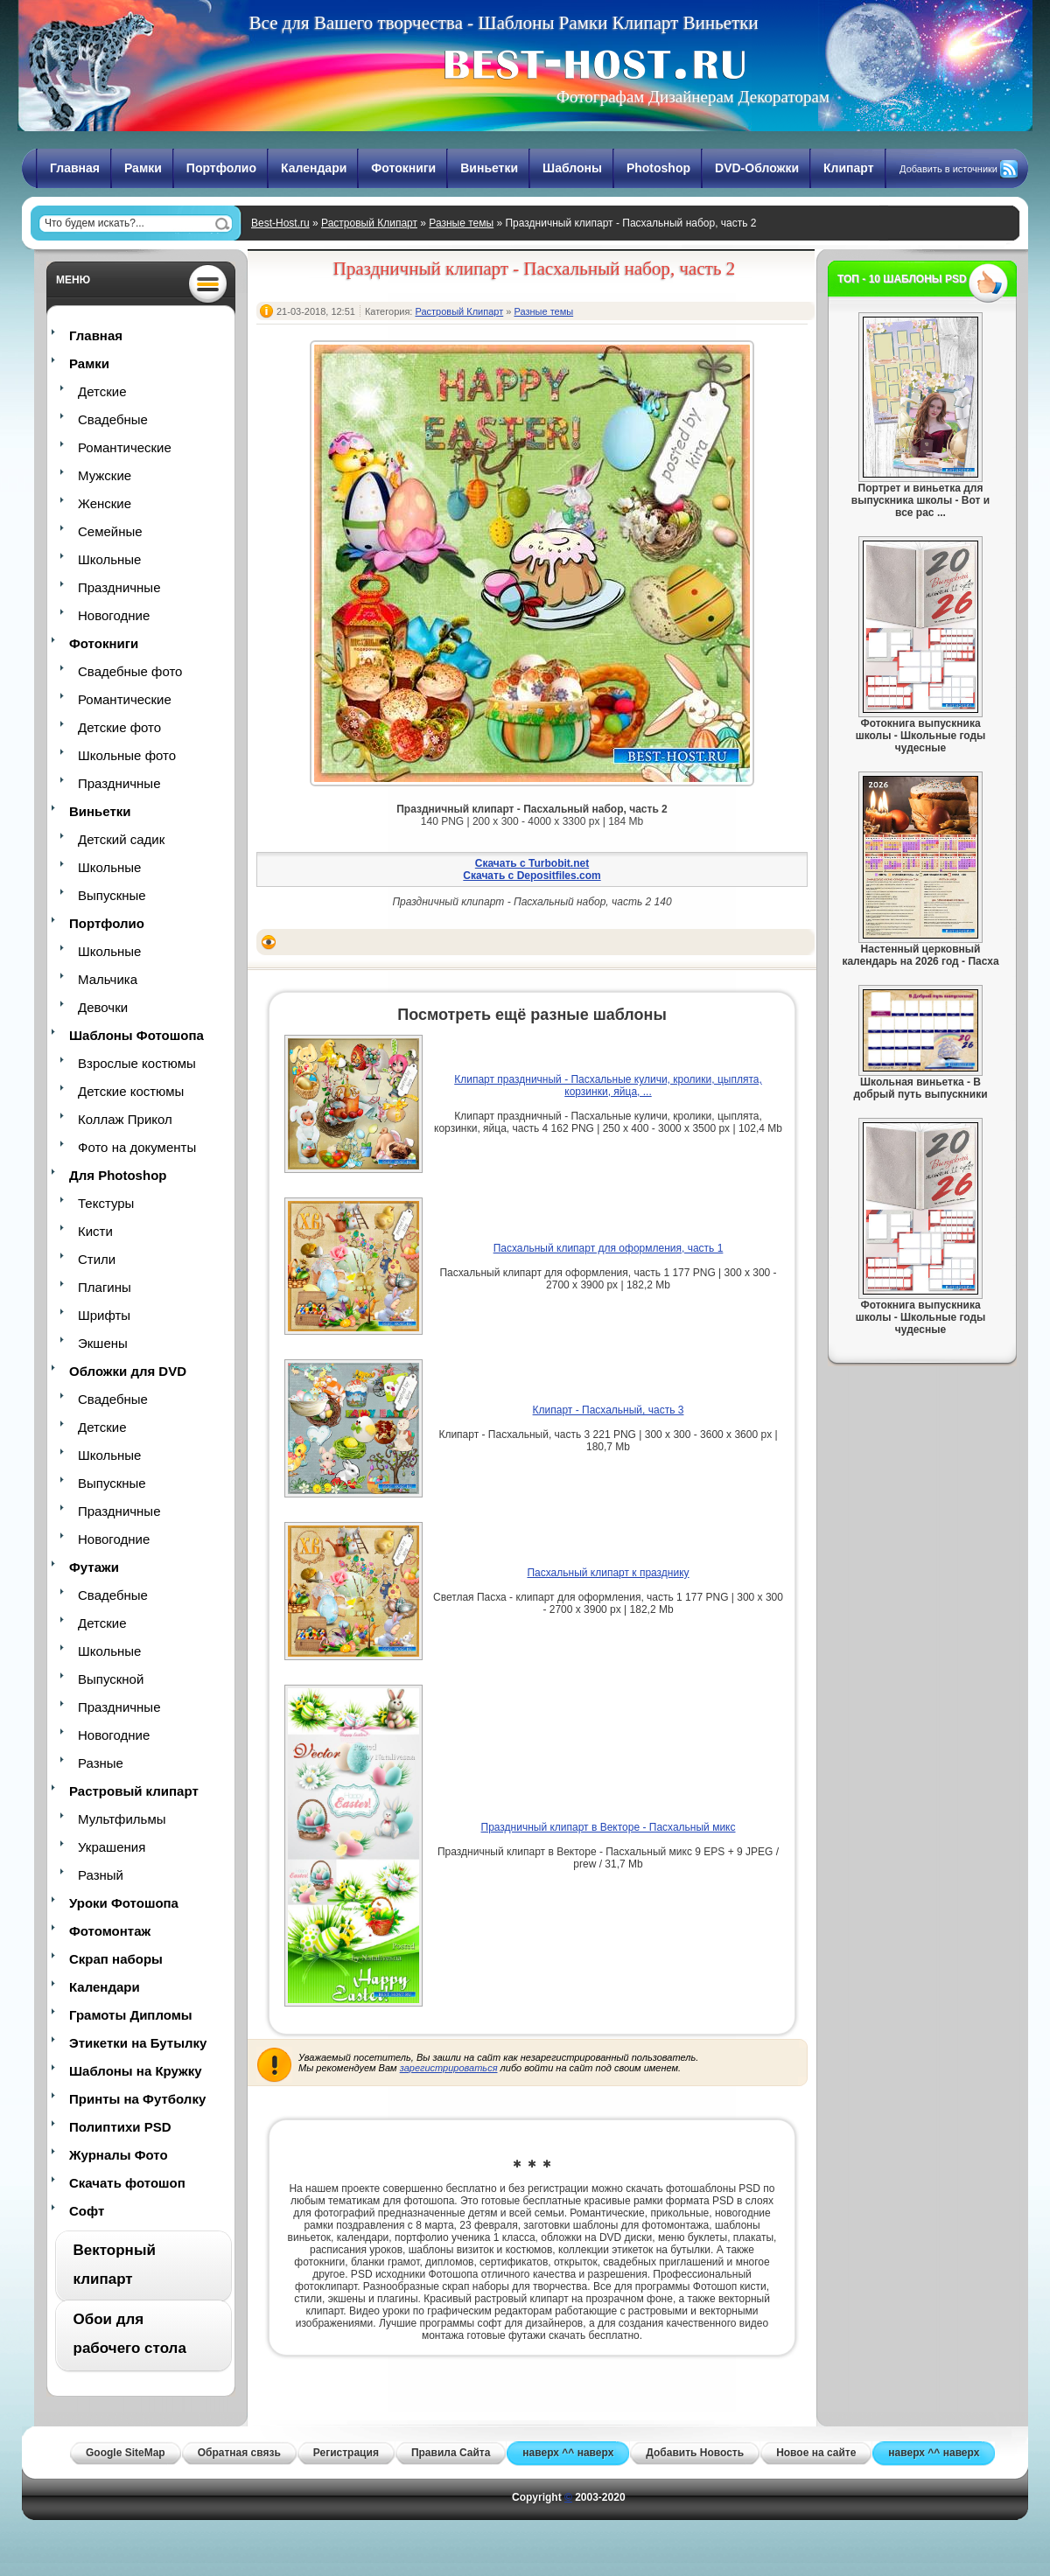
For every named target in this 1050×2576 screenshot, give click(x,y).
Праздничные (119, 587)
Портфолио (221, 168)
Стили (97, 1259)
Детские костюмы (131, 1091)
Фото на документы (137, 1147)
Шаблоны (572, 168)
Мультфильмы (121, 1819)
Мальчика (107, 979)
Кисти (95, 1231)
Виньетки (489, 168)
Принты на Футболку (137, 2098)
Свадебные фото (130, 671)
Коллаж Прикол (125, 1119)
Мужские (104, 475)
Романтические (125, 447)
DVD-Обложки (757, 168)
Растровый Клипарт (369, 223)
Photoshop (658, 168)
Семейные (110, 531)
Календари (313, 168)
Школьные (109, 559)
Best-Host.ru (280, 223)
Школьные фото (127, 755)
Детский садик (121, 839)
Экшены (103, 1343)
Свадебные (113, 419)
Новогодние (114, 615)
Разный (100, 1874)
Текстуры (106, 1203)
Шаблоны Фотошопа (136, 1035)
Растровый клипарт (134, 1791)
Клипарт (848, 168)
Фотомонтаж (109, 1930)
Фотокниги (403, 168)
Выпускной (111, 1679)
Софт (86, 2210)
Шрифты (104, 1315)
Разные (100, 1763)
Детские (102, 391)
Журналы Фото (118, 2154)
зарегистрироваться (449, 2068)
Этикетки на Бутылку (137, 2042)
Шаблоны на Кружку (135, 2070)
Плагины (104, 1287)
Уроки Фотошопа (123, 1902)
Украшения (111, 1847)
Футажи (94, 1567)
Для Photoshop (117, 1175)
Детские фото (119, 727)
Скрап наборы (116, 1958)
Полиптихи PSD (120, 2126)
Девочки (103, 1007)
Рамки (143, 168)
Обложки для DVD (127, 1371)
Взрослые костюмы (137, 1063)
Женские (104, 503)
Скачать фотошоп (127, 2182)
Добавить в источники (949, 169)
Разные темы (461, 223)
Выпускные (112, 895)
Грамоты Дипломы (130, 2014)
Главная (75, 168)
